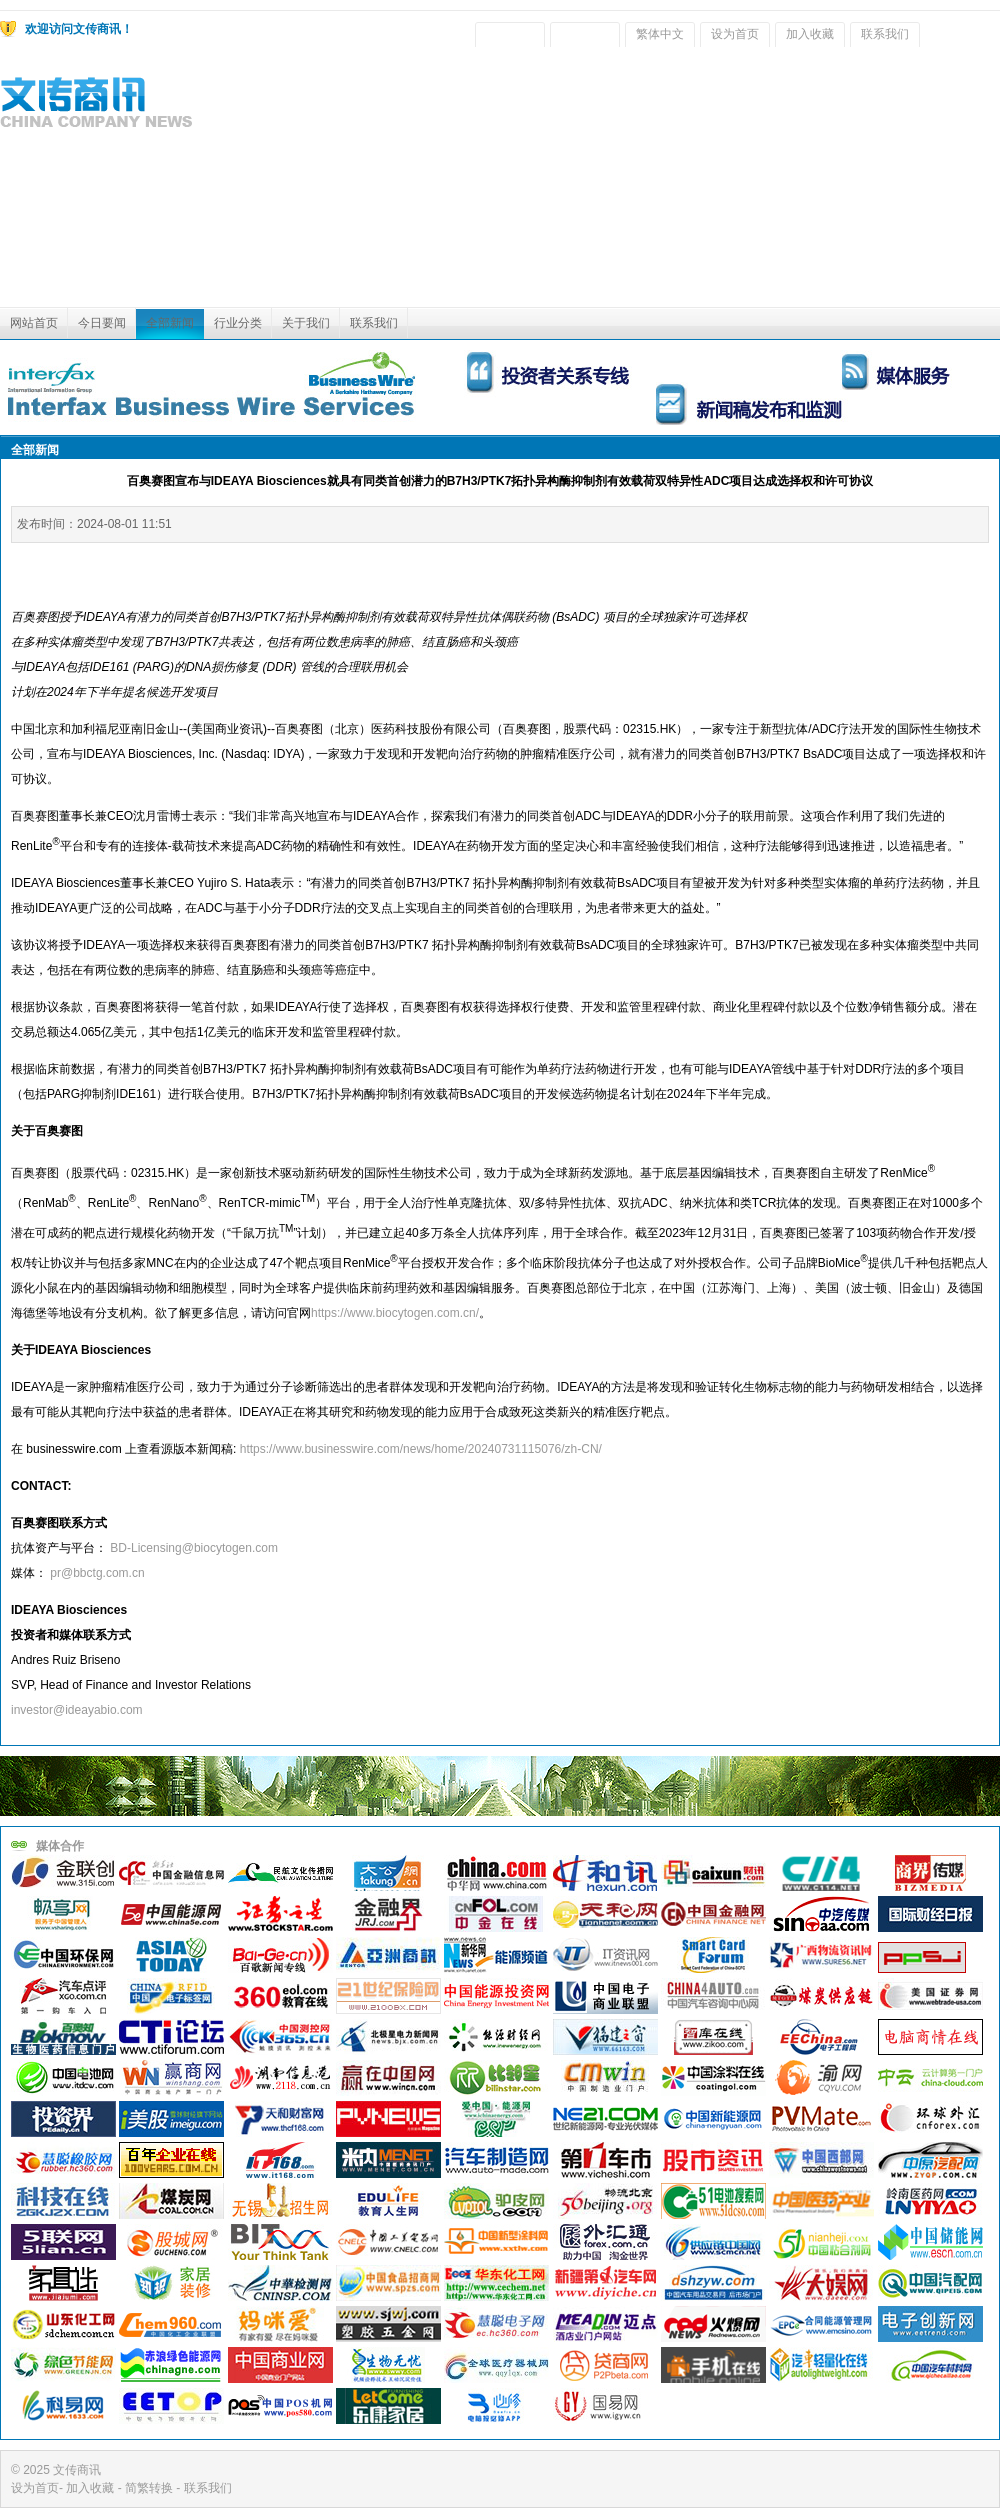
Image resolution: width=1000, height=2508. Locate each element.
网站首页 (34, 323)
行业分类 (238, 323)
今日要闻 (102, 323)
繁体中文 (660, 34)
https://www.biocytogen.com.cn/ (395, 1313)
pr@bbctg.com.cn (97, 1573)
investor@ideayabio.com (77, 1710)
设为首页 (735, 34)
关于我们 (306, 323)
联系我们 (885, 34)
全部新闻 (170, 323)
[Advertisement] (843, 182)
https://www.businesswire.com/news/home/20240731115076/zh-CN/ (421, 1449)
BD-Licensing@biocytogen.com (194, 1548)
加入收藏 (810, 34)
